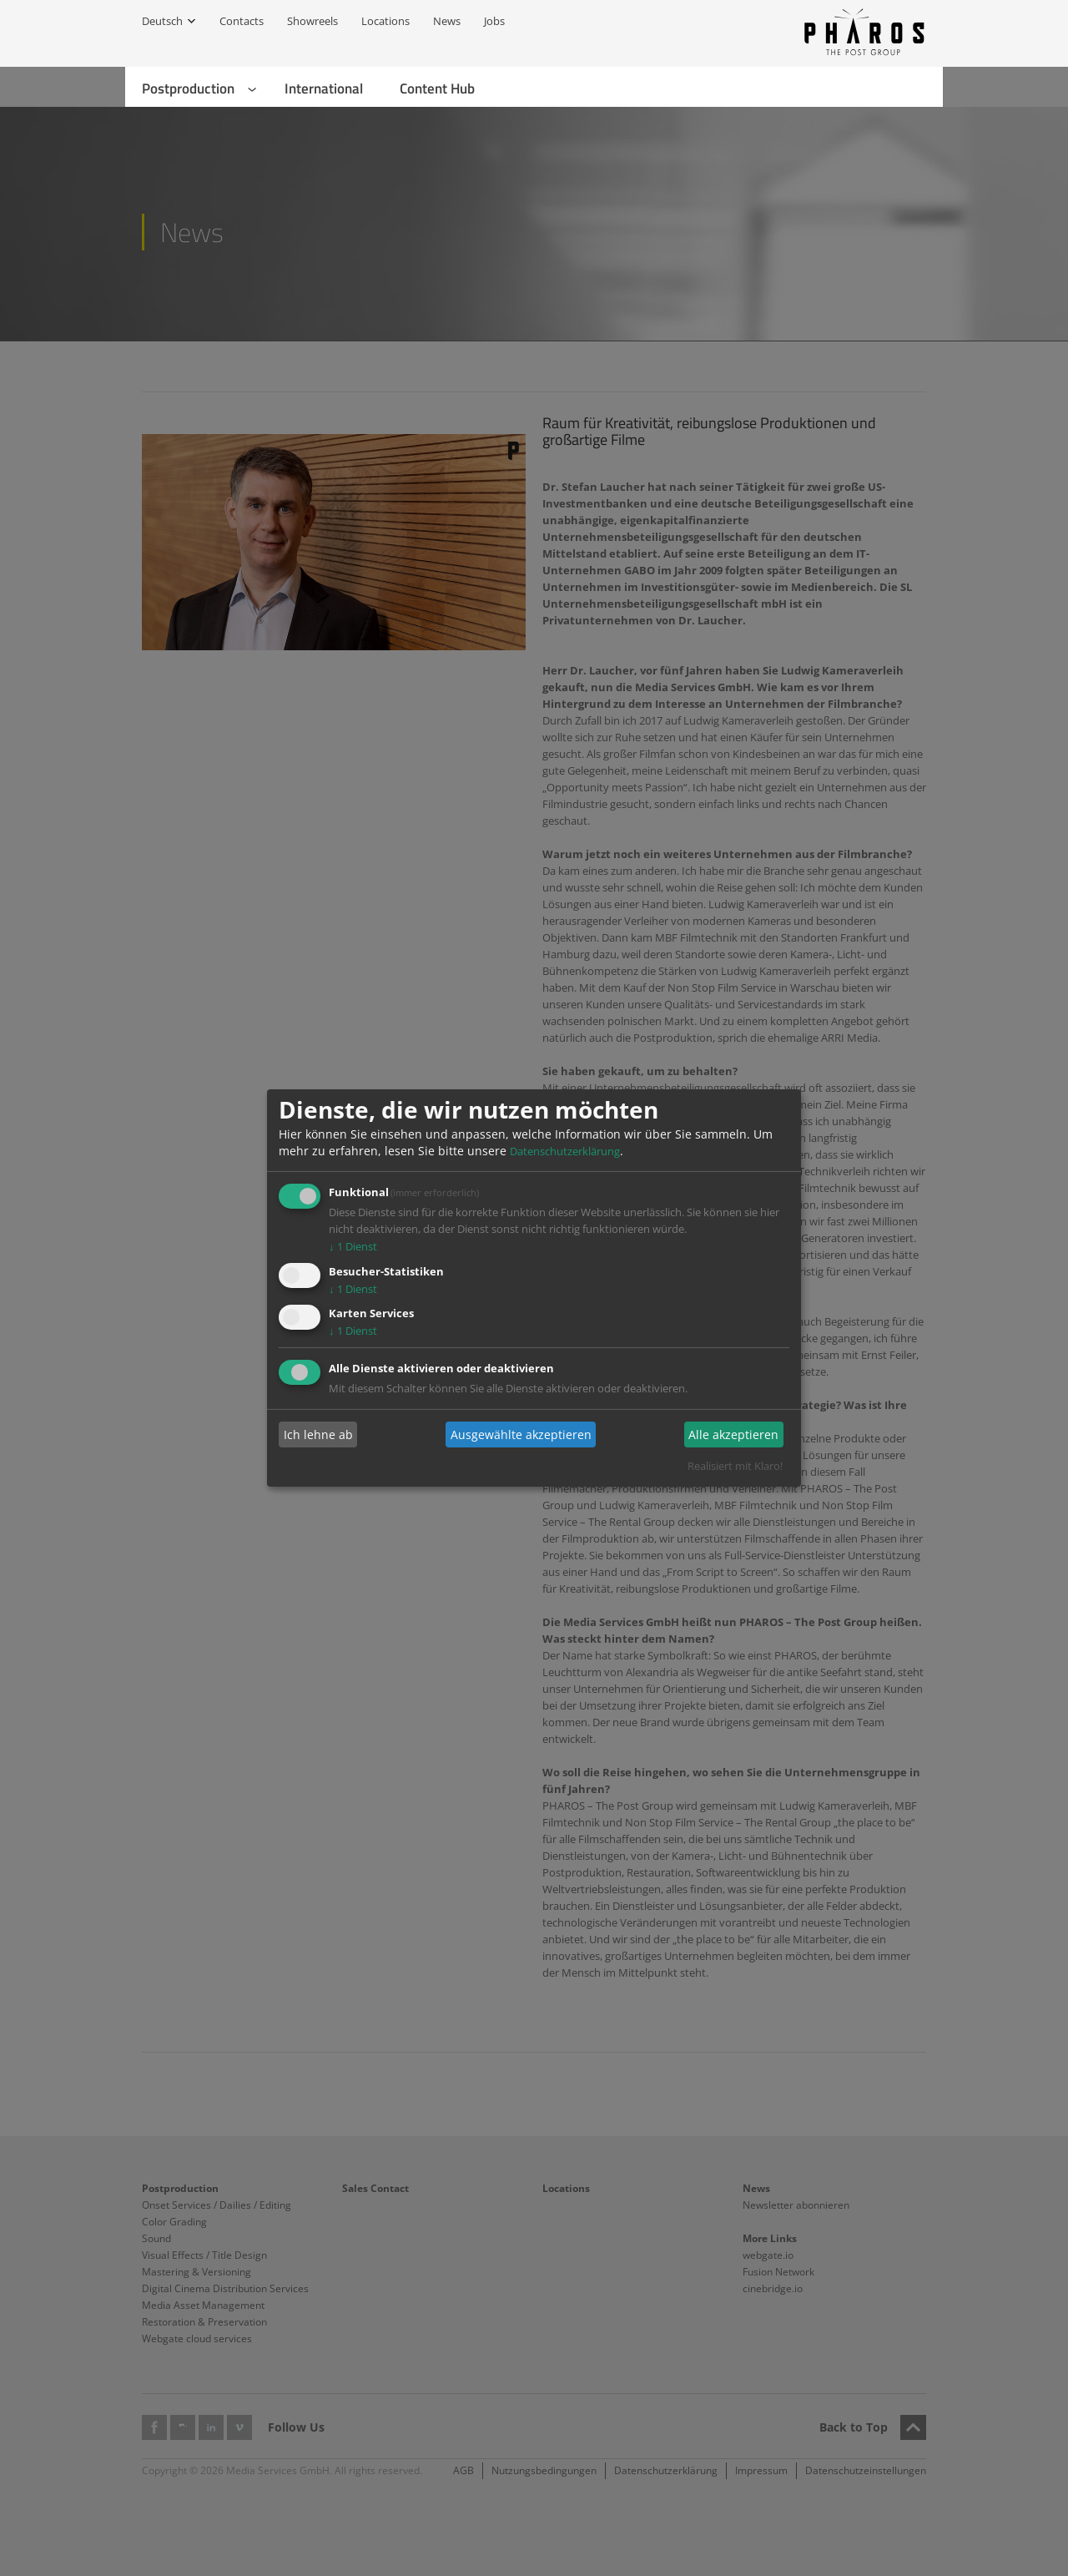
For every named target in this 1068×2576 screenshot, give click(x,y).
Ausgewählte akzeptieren (521, 1434)
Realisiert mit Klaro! (735, 1465)
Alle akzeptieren (733, 1434)
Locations (385, 20)
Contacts (241, 20)
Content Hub (437, 88)
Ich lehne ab (318, 1434)
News (447, 20)
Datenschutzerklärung (565, 1151)
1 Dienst (353, 1246)
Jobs (494, 20)
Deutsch (162, 20)
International (324, 88)
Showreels (312, 20)
